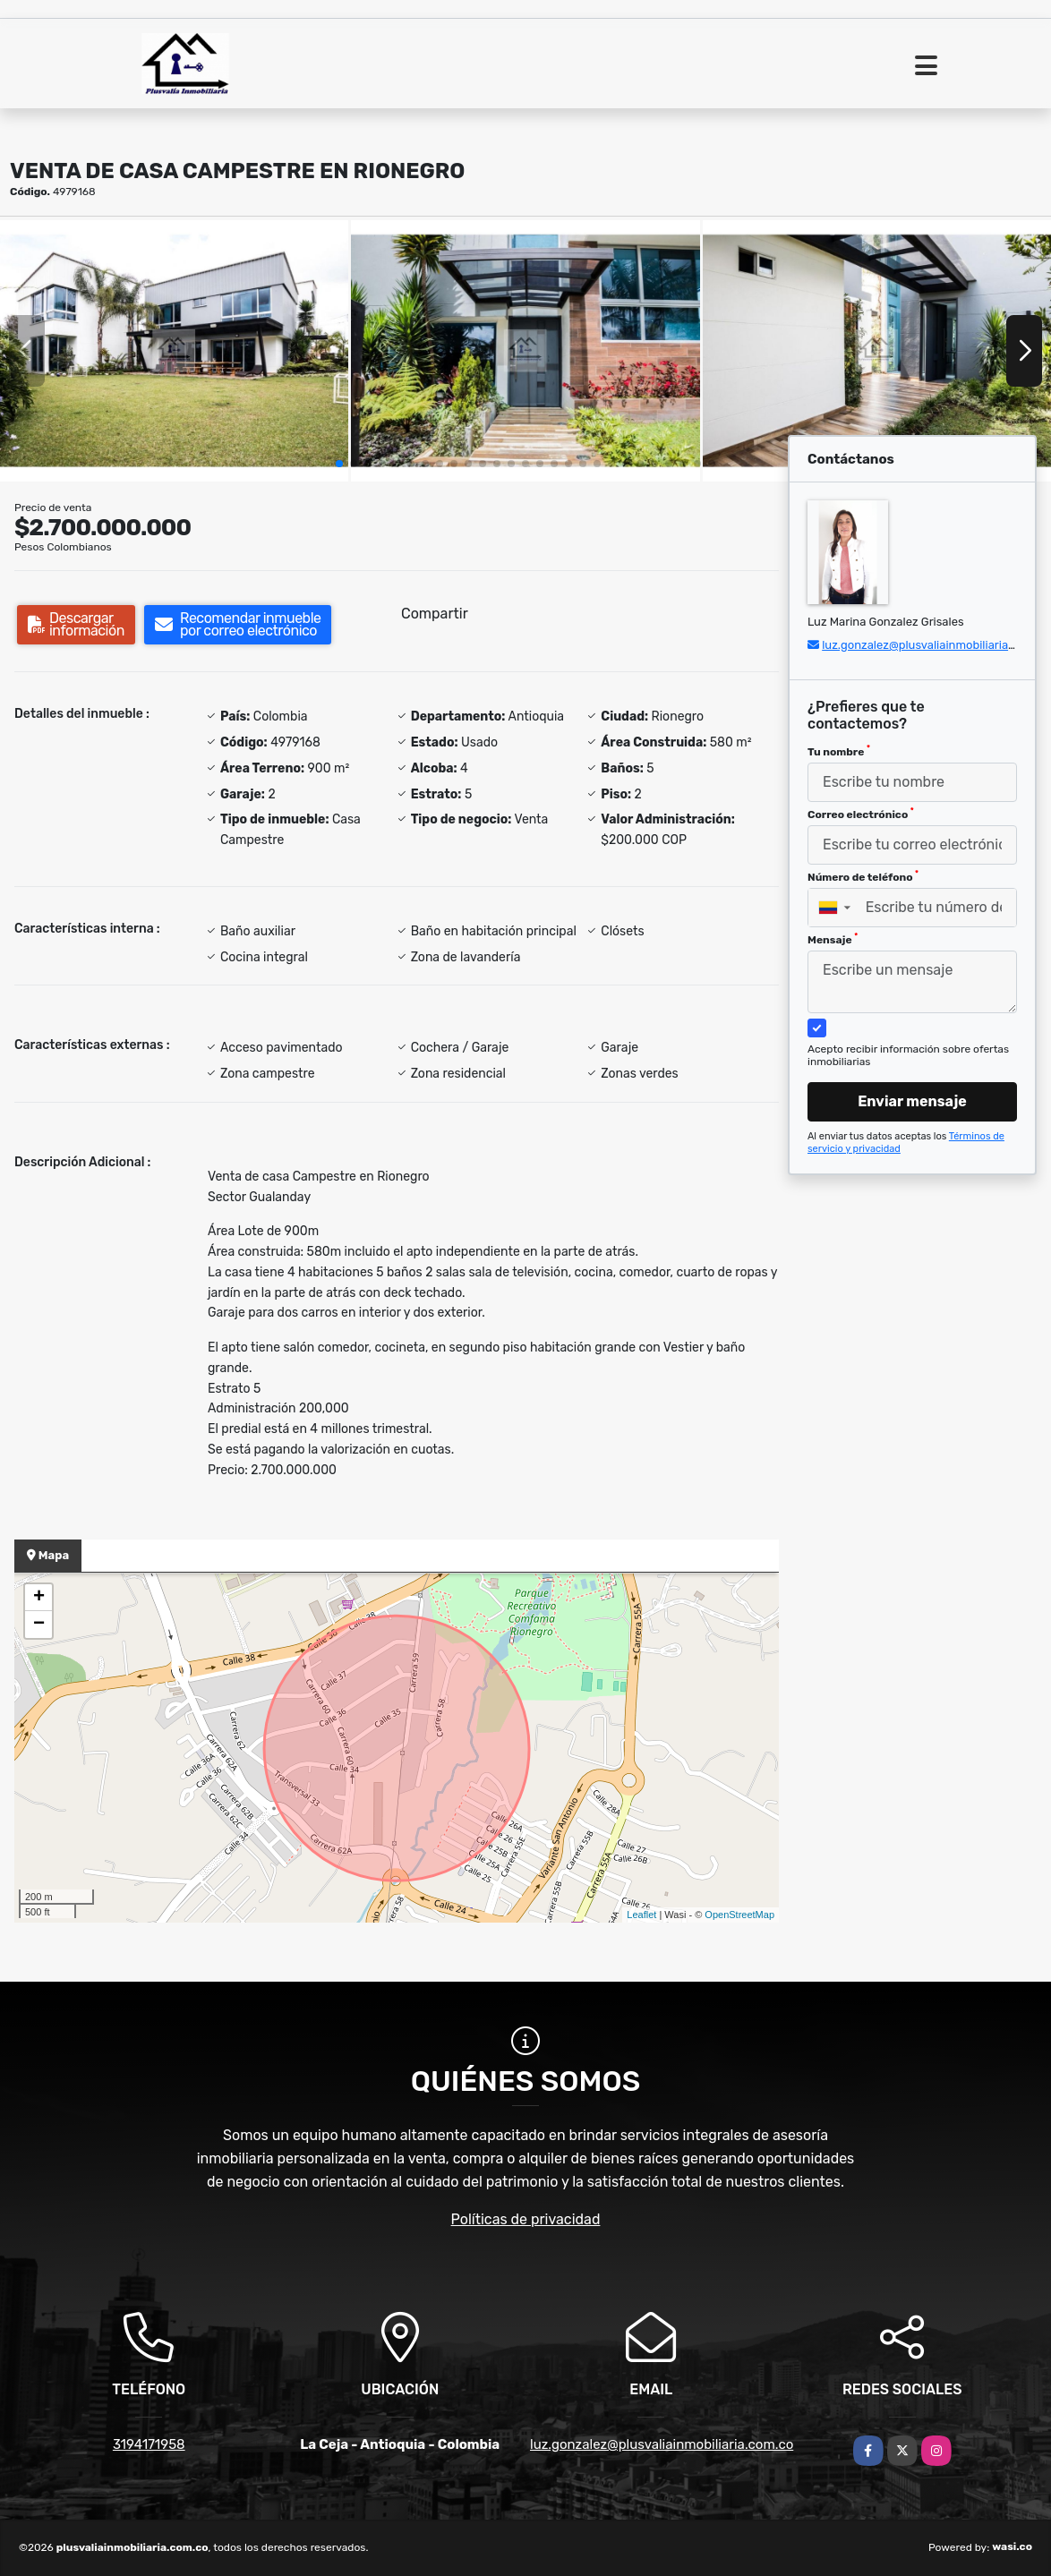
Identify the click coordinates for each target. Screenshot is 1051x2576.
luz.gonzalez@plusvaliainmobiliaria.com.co (936, 645)
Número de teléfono (863, 876)
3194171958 (149, 2444)
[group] (174, 351)
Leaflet (641, 1914)
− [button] (39, 1624)
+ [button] (39, 1597)
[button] (339, 463)
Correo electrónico (860, 813)
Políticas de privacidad (526, 2219)
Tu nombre (838, 751)
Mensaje (832, 939)
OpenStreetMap (739, 1914)
